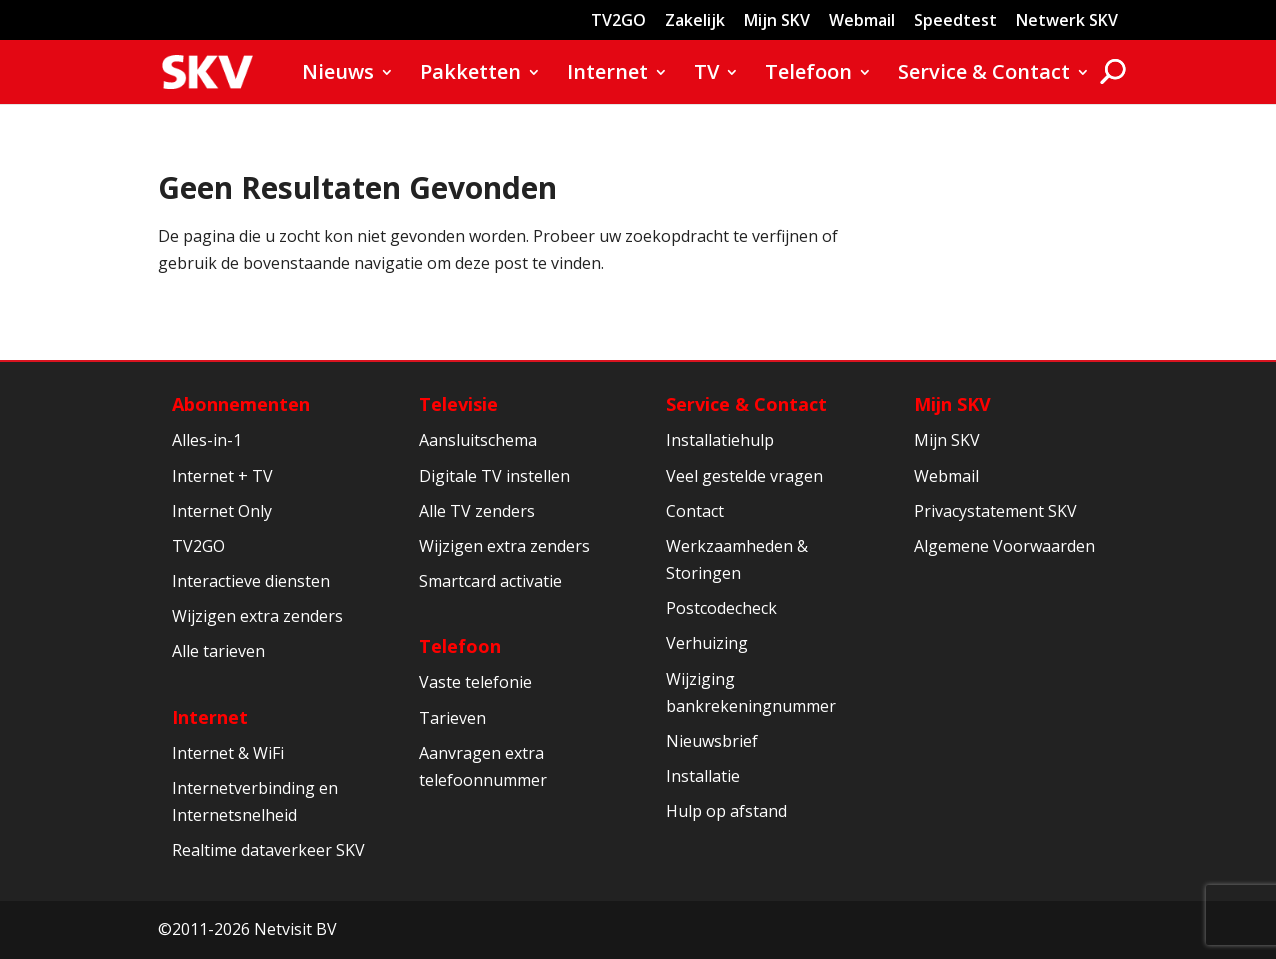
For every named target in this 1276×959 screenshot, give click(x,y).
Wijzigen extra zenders (257, 616)
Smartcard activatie (490, 581)
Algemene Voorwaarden (1004, 546)
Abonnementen (241, 404)
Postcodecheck (721, 608)
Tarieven (452, 718)
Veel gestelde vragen (744, 476)
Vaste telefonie (475, 682)
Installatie (703, 776)
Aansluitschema (478, 440)
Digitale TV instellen (494, 476)
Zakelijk (695, 21)
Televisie (458, 404)
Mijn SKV (777, 21)
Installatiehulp (720, 440)
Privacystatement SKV (995, 511)
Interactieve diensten (251, 581)
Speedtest (955, 21)
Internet (607, 75)
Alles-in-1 (207, 440)
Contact (695, 511)
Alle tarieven (218, 651)
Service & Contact (984, 75)
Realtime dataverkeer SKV (268, 850)
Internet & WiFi (228, 753)
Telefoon (808, 75)
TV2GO (618, 21)
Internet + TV (222, 476)
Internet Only (222, 511)
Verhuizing (707, 643)
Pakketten (470, 75)
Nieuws (338, 75)
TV (706, 75)
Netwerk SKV (1067, 21)
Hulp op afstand (726, 811)
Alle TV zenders (477, 511)
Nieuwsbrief (712, 741)
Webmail (862, 21)
